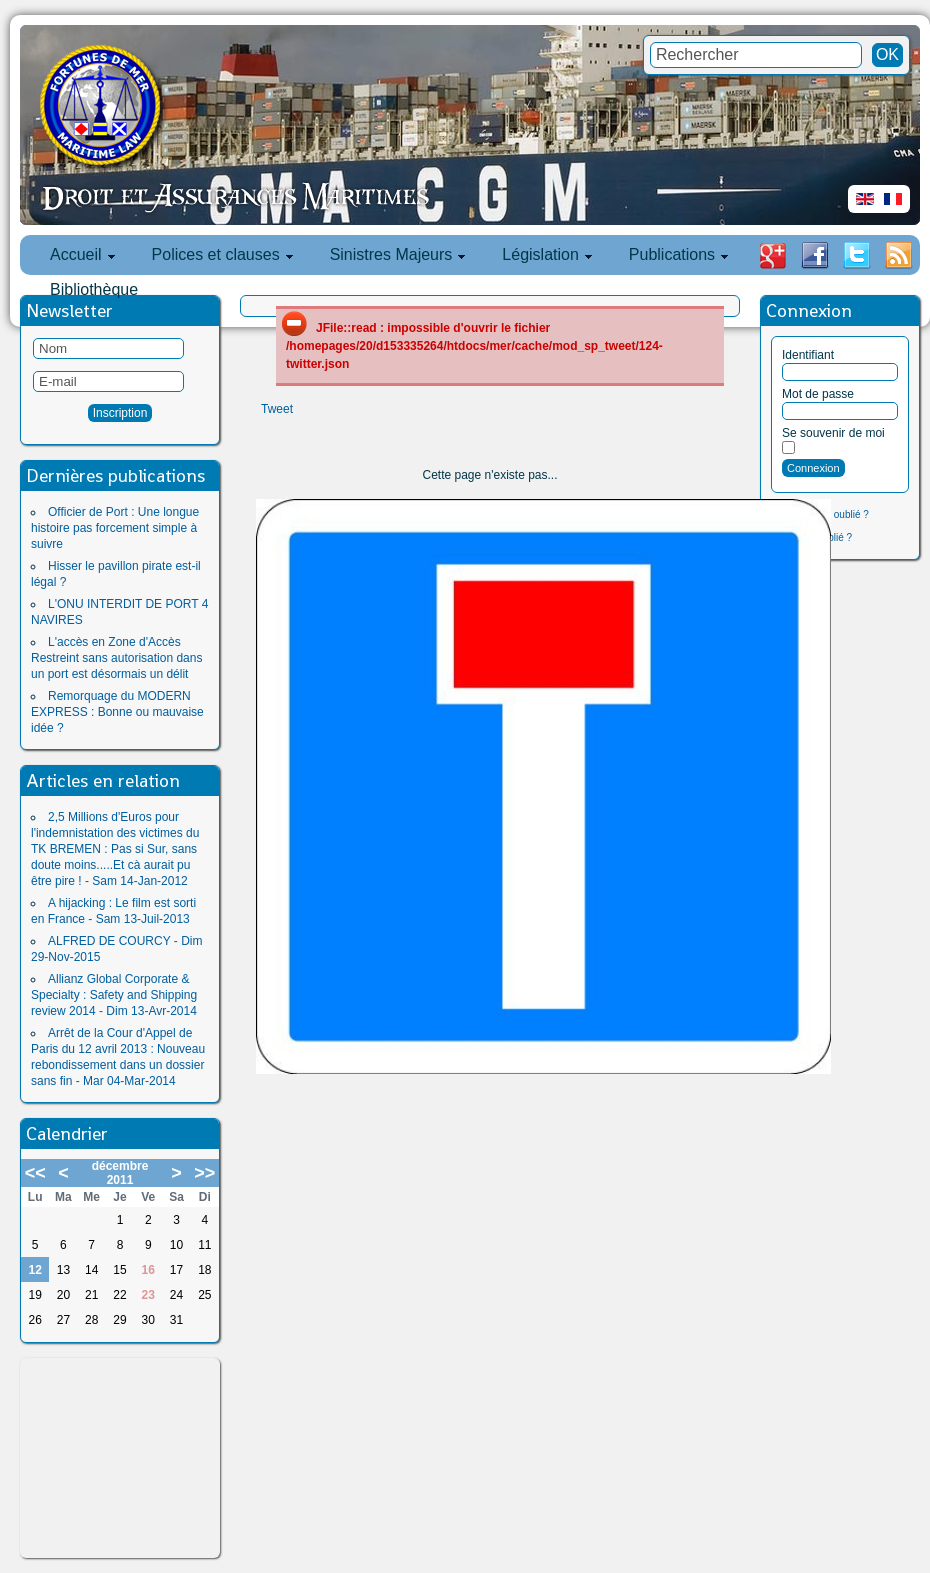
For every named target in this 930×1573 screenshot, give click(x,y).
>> (204, 1173)
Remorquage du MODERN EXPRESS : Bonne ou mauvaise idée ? (117, 712)
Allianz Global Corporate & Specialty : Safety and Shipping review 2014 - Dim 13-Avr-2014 (114, 995)
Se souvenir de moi (833, 433)
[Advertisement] (120, 1458)
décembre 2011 (120, 1173)
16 (148, 1270)
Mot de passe (818, 394)
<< (35, 1173)
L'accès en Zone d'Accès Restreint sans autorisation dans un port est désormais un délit (116, 658)
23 (148, 1295)
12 (34, 1270)
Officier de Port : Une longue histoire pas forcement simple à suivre (115, 528)
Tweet (277, 409)
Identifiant (808, 355)
